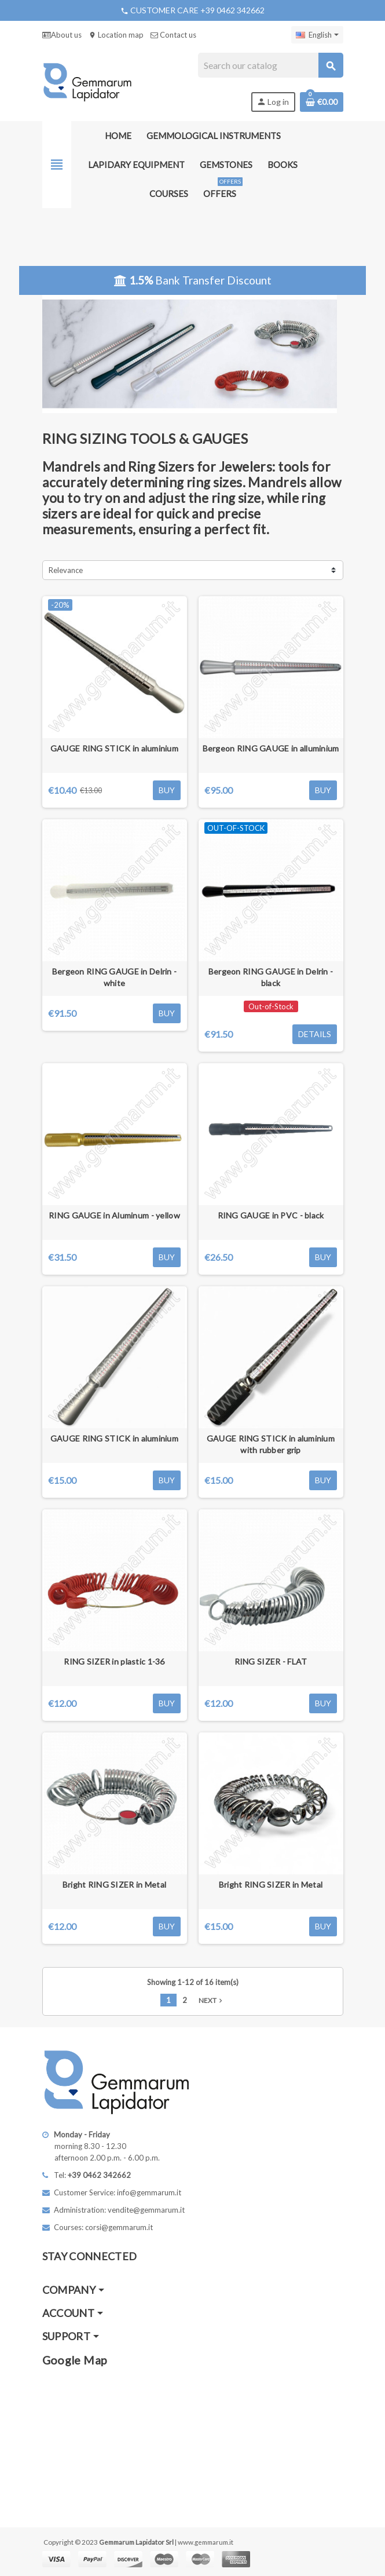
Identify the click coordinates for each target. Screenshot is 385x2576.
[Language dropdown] (317, 34)
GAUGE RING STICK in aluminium (114, 748)
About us (62, 34)
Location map (116, 34)
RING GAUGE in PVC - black (271, 1215)
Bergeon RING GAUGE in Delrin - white (114, 977)
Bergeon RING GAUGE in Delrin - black (270, 977)
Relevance (66, 570)
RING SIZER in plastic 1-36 (114, 1661)
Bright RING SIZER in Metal (114, 1884)
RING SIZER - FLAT (270, 1661)
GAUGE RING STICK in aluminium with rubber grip (271, 1444)
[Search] (270, 65)
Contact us (173, 34)
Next (212, 2000)
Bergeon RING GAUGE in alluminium (271, 748)
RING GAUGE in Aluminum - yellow (114, 1215)
